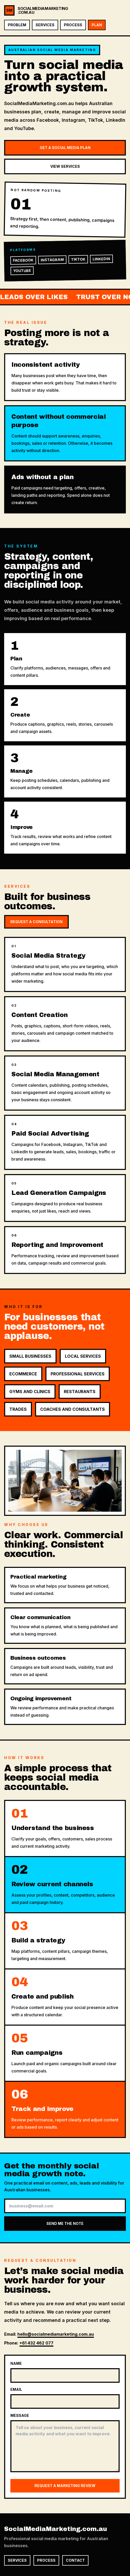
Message (19, 2415)
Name (16, 2363)
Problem (17, 25)
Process (73, 25)
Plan (97, 25)
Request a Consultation (36, 921)
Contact (75, 2560)
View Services (65, 166)
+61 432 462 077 (36, 2343)
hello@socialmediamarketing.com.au (55, 2334)
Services (45, 25)
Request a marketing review (65, 2485)
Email (16, 2389)
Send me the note (65, 2223)
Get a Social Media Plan (65, 147)
